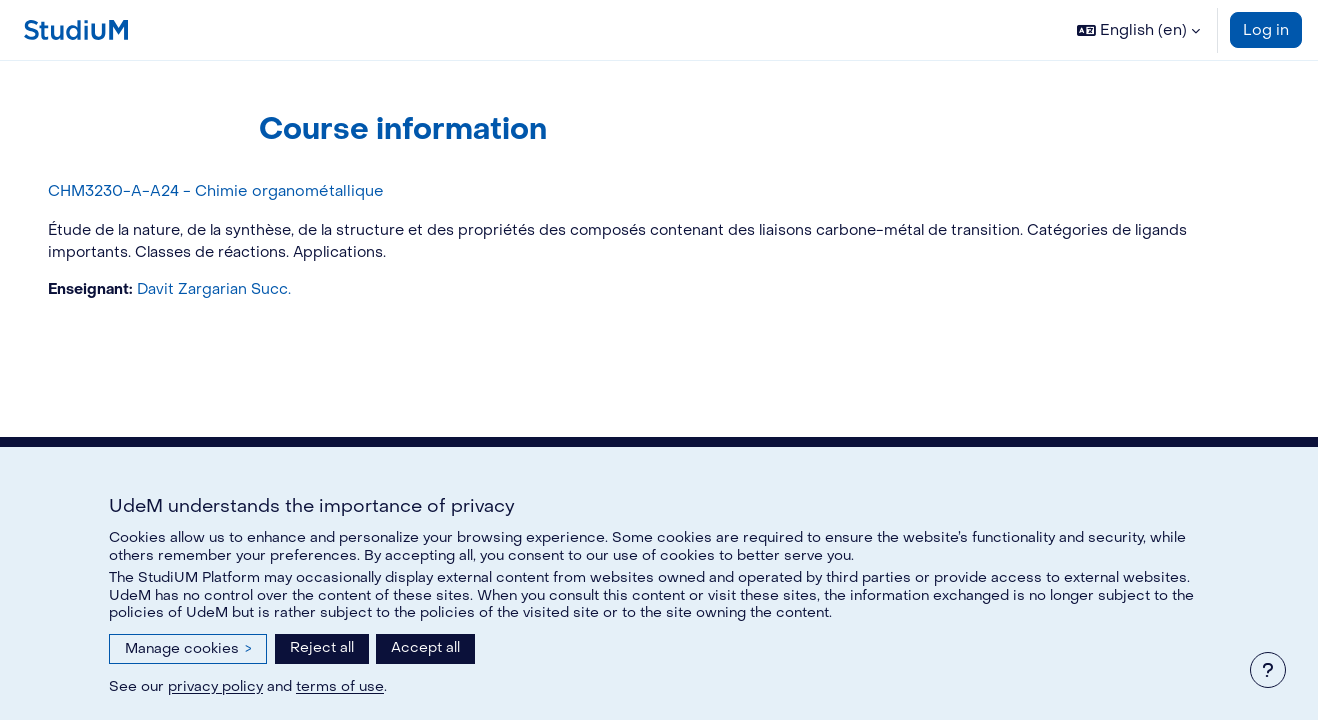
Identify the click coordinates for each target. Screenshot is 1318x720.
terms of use (340, 686)
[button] (1138, 30)
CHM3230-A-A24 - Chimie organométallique (244, 191)
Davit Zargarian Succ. (244, 291)
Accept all (425, 647)
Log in (1266, 30)
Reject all (322, 647)
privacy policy (215, 686)
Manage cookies (188, 648)
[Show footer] (1268, 670)
